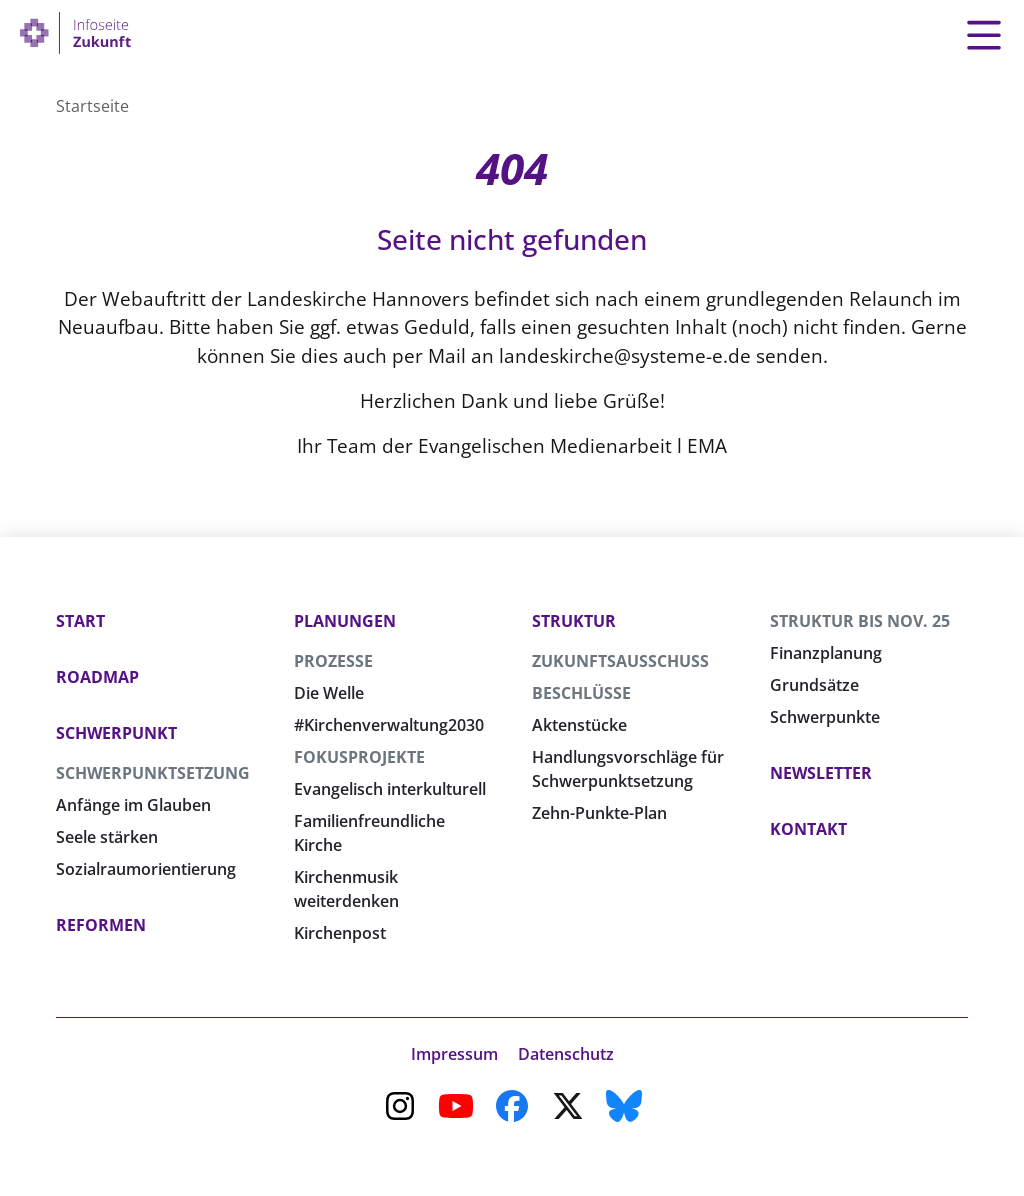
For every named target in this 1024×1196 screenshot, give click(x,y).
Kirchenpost (340, 933)
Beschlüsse (581, 693)
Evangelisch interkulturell (390, 789)
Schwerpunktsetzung (153, 773)
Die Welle (329, 693)
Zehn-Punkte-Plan (599, 813)
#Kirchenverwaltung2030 (389, 725)
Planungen (345, 621)
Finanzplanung (826, 653)
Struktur (574, 621)
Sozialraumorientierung (146, 869)
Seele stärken (107, 837)
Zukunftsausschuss (620, 661)
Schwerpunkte (825, 717)
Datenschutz (566, 1054)
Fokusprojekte (359, 757)
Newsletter (821, 773)
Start (80, 621)
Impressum (454, 1054)
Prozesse (333, 661)
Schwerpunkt (116, 733)
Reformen (101, 925)
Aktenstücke (579, 725)
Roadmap (97, 677)
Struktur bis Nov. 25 (860, 621)
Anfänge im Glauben (133, 805)
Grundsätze (814, 685)
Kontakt (808, 829)
